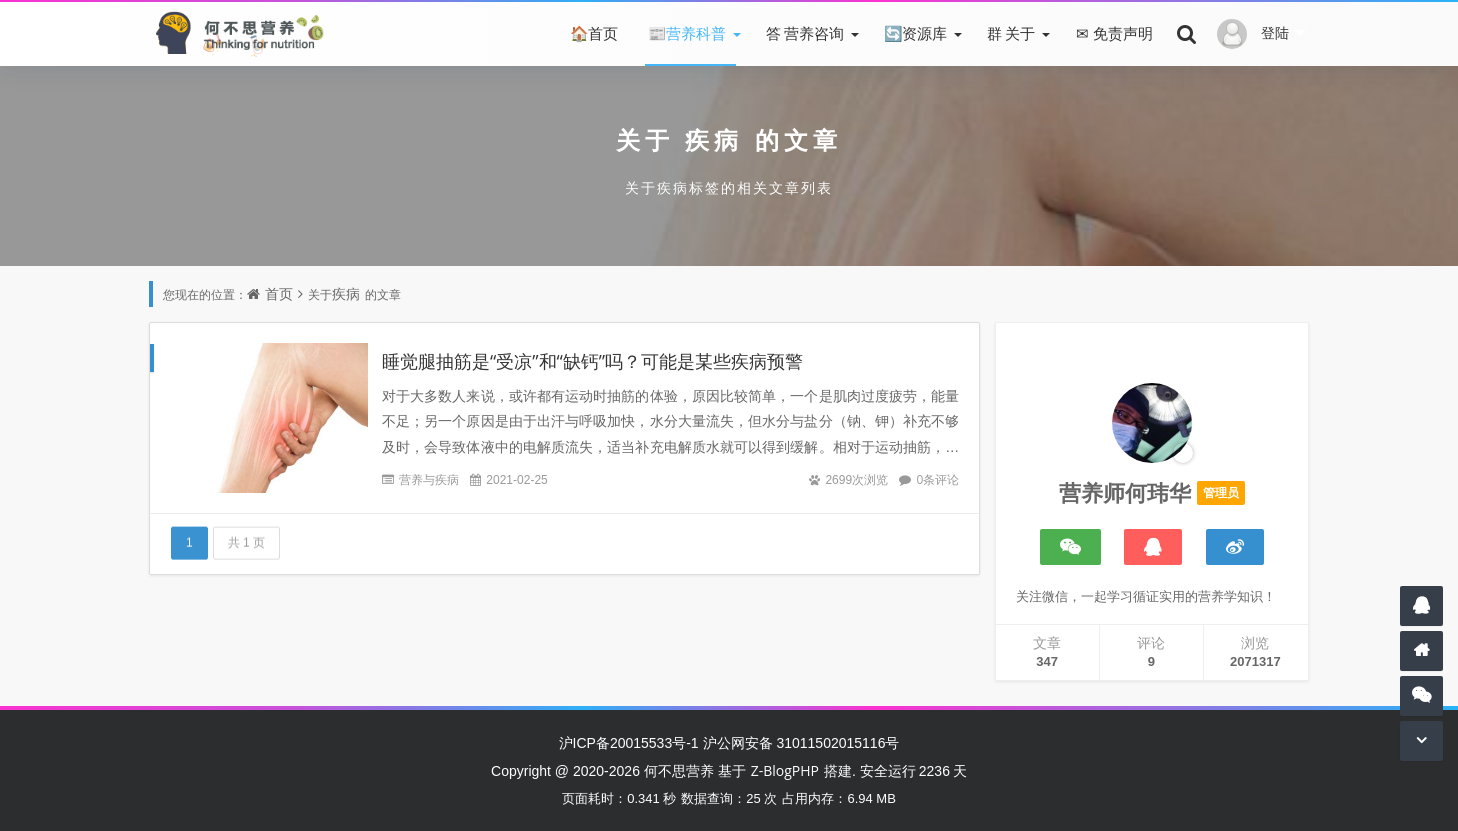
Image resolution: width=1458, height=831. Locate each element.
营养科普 (685, 33)
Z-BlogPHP (785, 770)
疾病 (714, 139)
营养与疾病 (429, 479)
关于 (1009, 33)
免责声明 (1112, 33)
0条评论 (937, 479)
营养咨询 (803, 33)
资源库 (914, 33)
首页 (592, 33)
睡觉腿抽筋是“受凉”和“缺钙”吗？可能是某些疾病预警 (592, 361)
